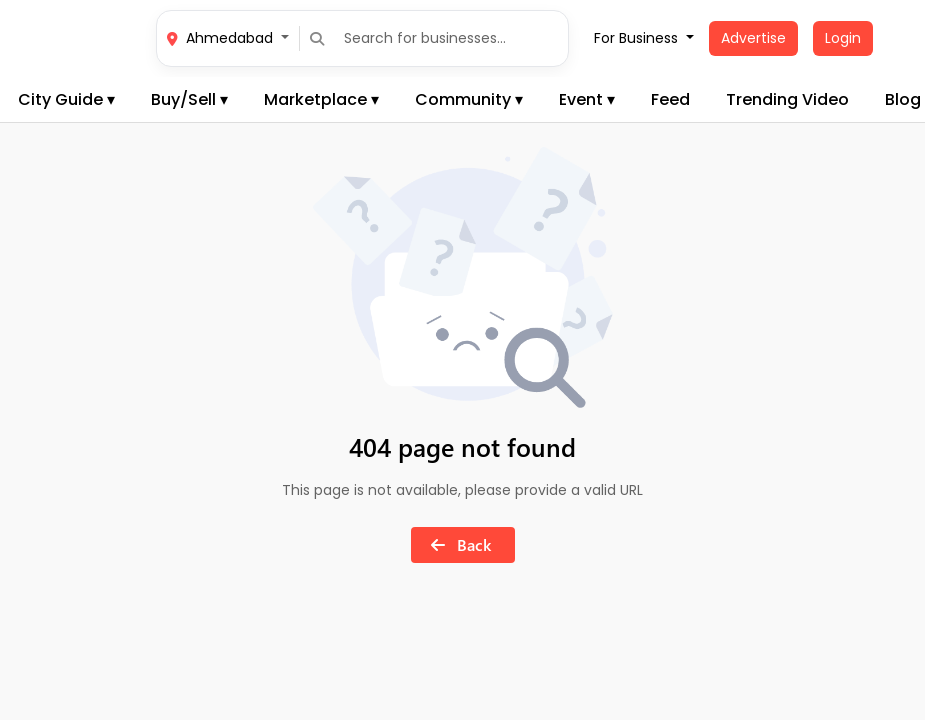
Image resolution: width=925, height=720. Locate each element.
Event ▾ (587, 99)
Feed (670, 99)
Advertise (753, 38)
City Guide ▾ (66, 99)
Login (843, 38)
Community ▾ (469, 99)
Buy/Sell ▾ (189, 99)
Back (457, 544)
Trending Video (787, 99)
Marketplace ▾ (321, 99)
